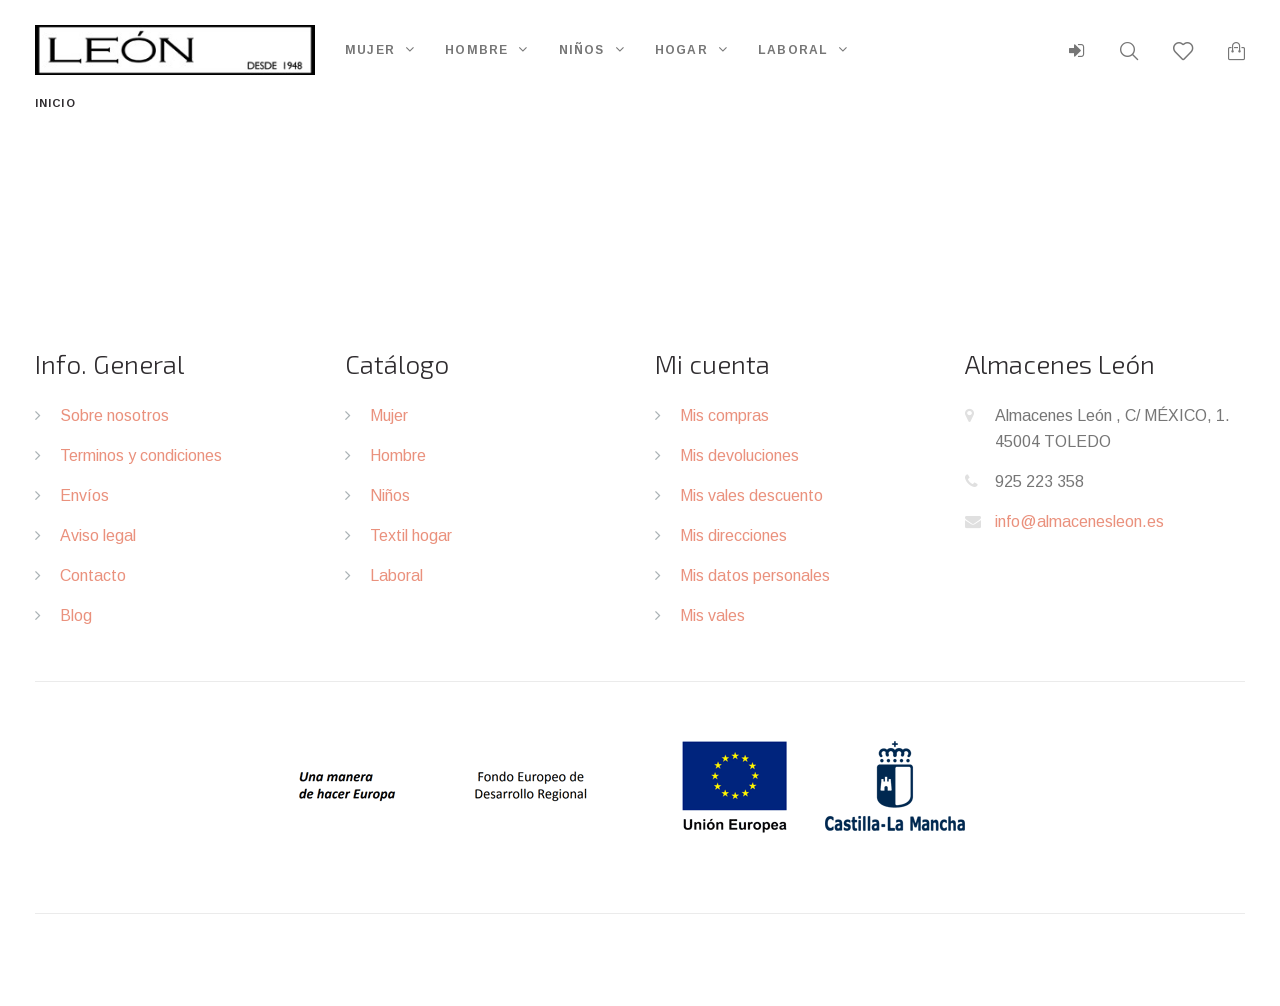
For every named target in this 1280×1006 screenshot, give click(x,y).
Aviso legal (98, 535)
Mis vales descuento (751, 495)
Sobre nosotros (114, 415)
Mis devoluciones (739, 455)
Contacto (93, 575)
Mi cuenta (712, 363)
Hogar (681, 50)
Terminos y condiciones (141, 455)
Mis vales (712, 615)
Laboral (793, 50)
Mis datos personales (755, 575)
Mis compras (724, 415)
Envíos (84, 495)
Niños (582, 50)
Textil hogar (411, 535)
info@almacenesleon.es (1079, 521)
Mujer (370, 50)
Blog (76, 615)
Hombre (476, 50)
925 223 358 (1039, 481)
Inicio (55, 103)
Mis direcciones (733, 535)
